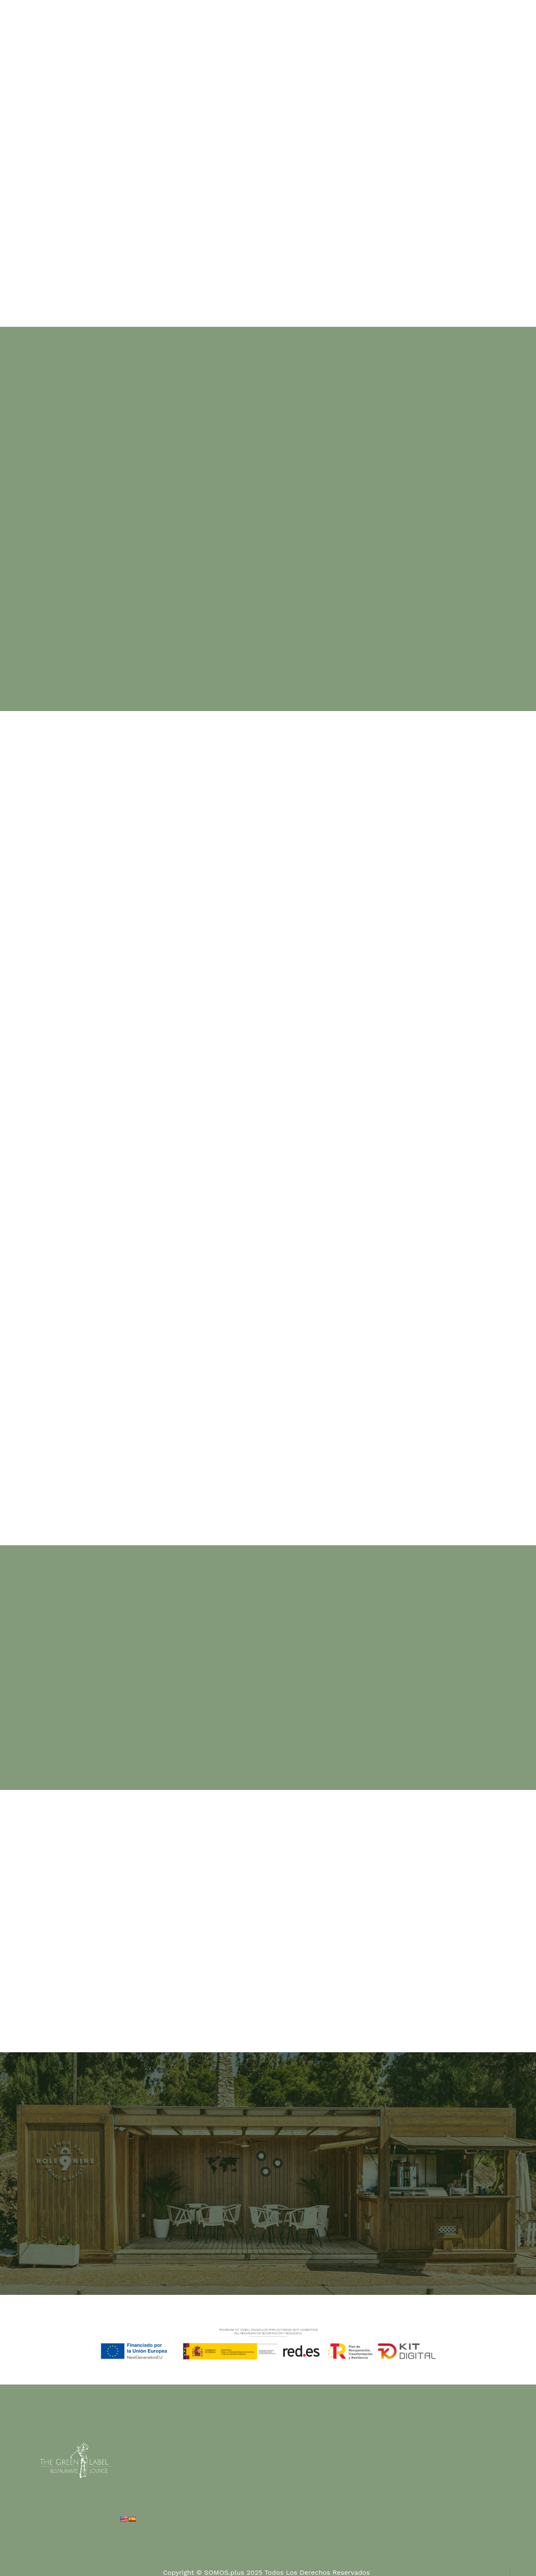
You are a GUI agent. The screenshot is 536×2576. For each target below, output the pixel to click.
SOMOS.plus (224, 2571)
